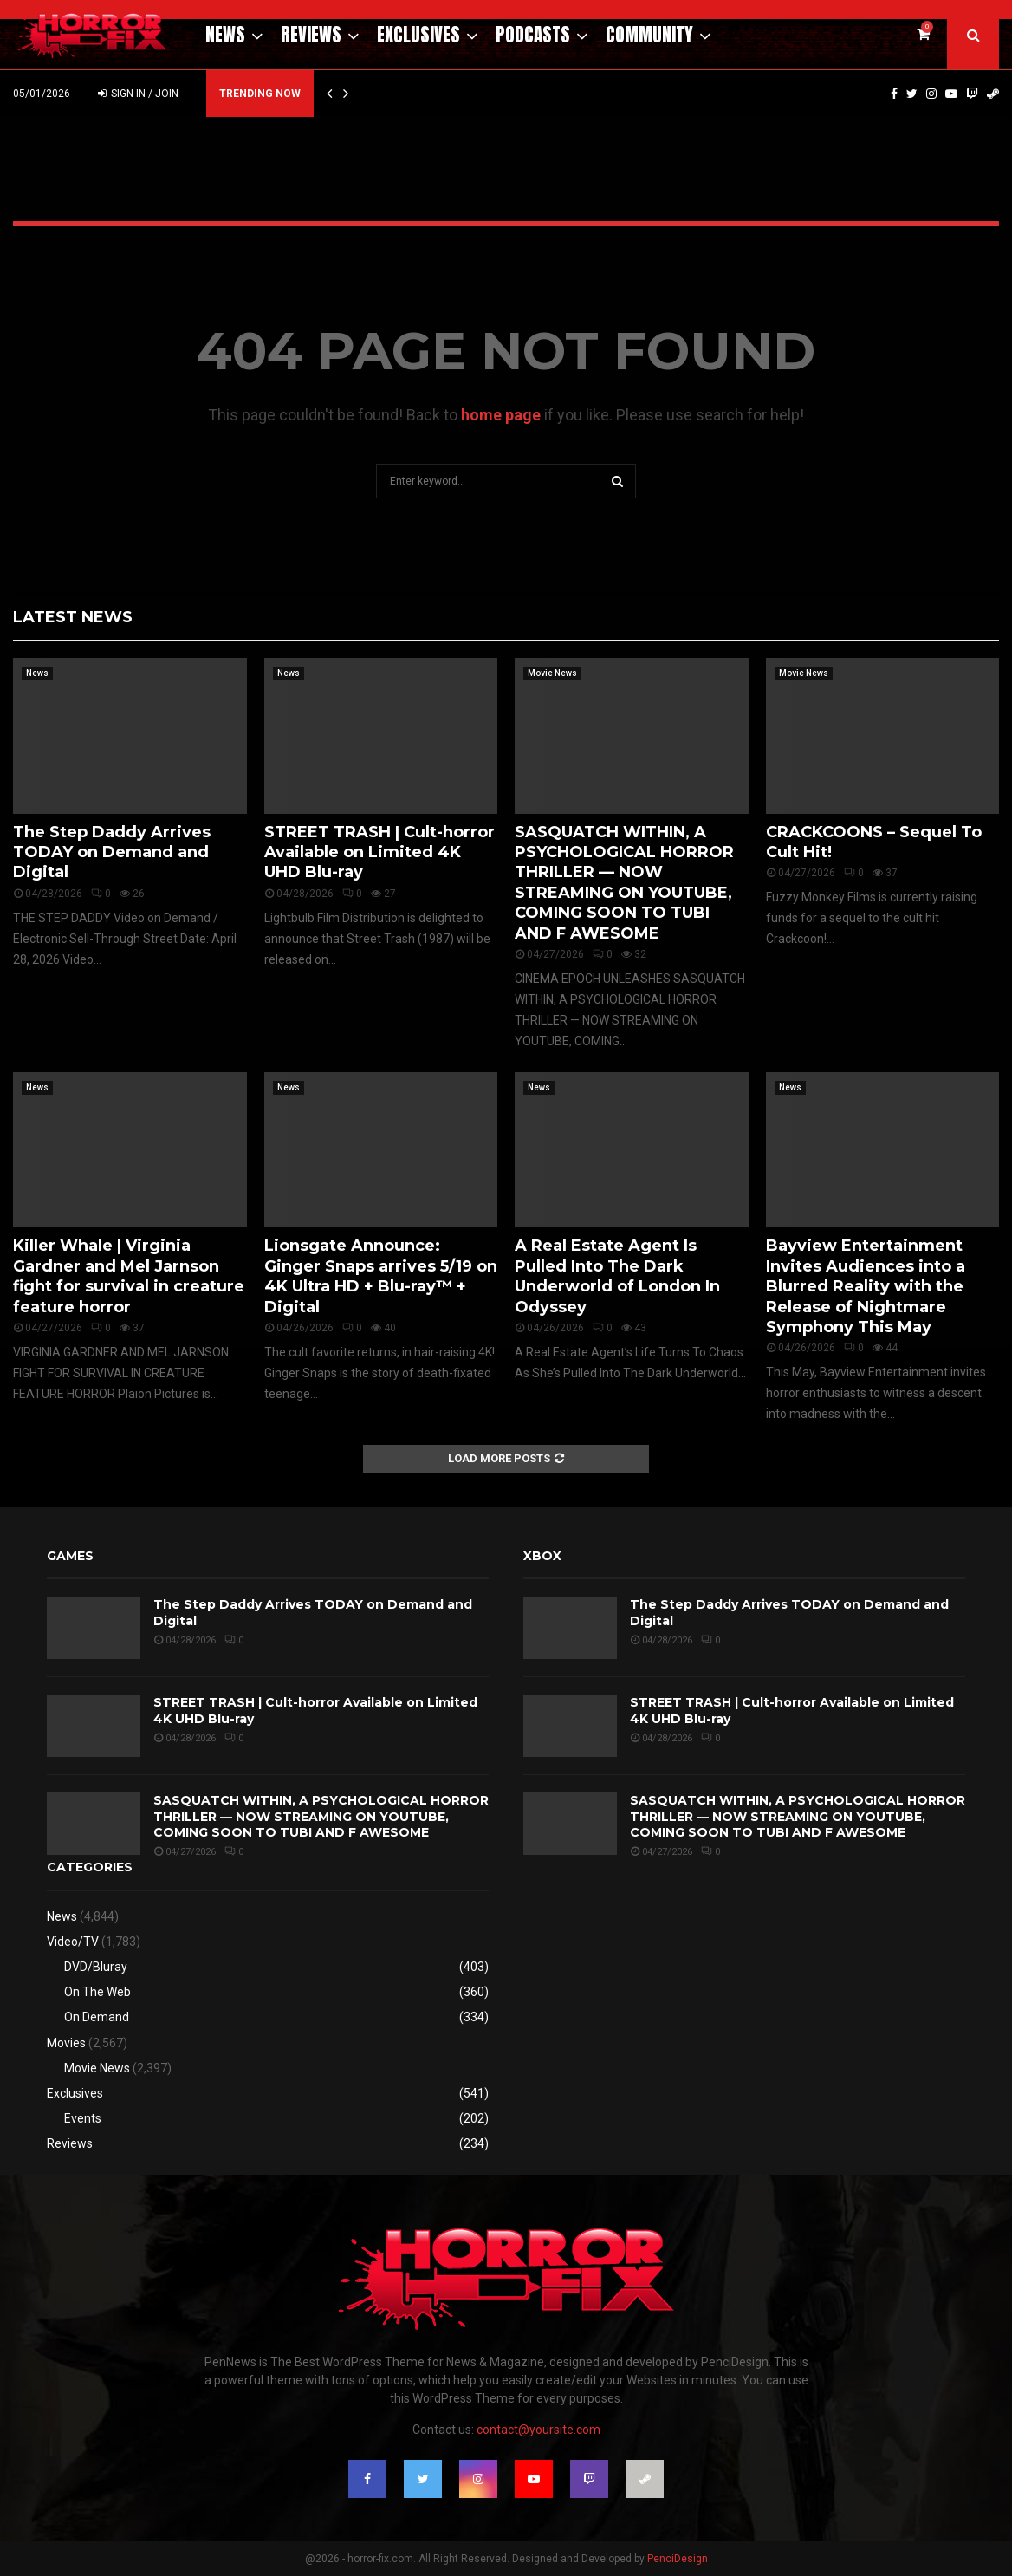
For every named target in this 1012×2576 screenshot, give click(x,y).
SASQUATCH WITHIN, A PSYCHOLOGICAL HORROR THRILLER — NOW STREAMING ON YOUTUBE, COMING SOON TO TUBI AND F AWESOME (624, 883)
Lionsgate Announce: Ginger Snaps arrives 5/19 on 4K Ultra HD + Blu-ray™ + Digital (380, 1276)
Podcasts (533, 35)
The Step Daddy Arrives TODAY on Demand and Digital (112, 852)
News (225, 35)
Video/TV (73, 1941)
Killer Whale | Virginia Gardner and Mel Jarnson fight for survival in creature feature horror (128, 1276)
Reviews (311, 35)
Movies (66, 2043)
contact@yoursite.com (538, 2429)
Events (82, 2118)
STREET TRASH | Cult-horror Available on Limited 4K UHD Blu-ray (379, 852)
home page (501, 415)
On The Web (97, 1992)
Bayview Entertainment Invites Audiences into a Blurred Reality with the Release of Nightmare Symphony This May (865, 1286)
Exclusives (418, 35)
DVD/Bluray (95, 1967)
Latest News (73, 617)
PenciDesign (677, 2559)
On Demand (96, 2017)
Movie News (552, 673)
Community (649, 35)
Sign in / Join (138, 94)
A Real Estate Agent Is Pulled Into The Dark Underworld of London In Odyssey (617, 1276)
